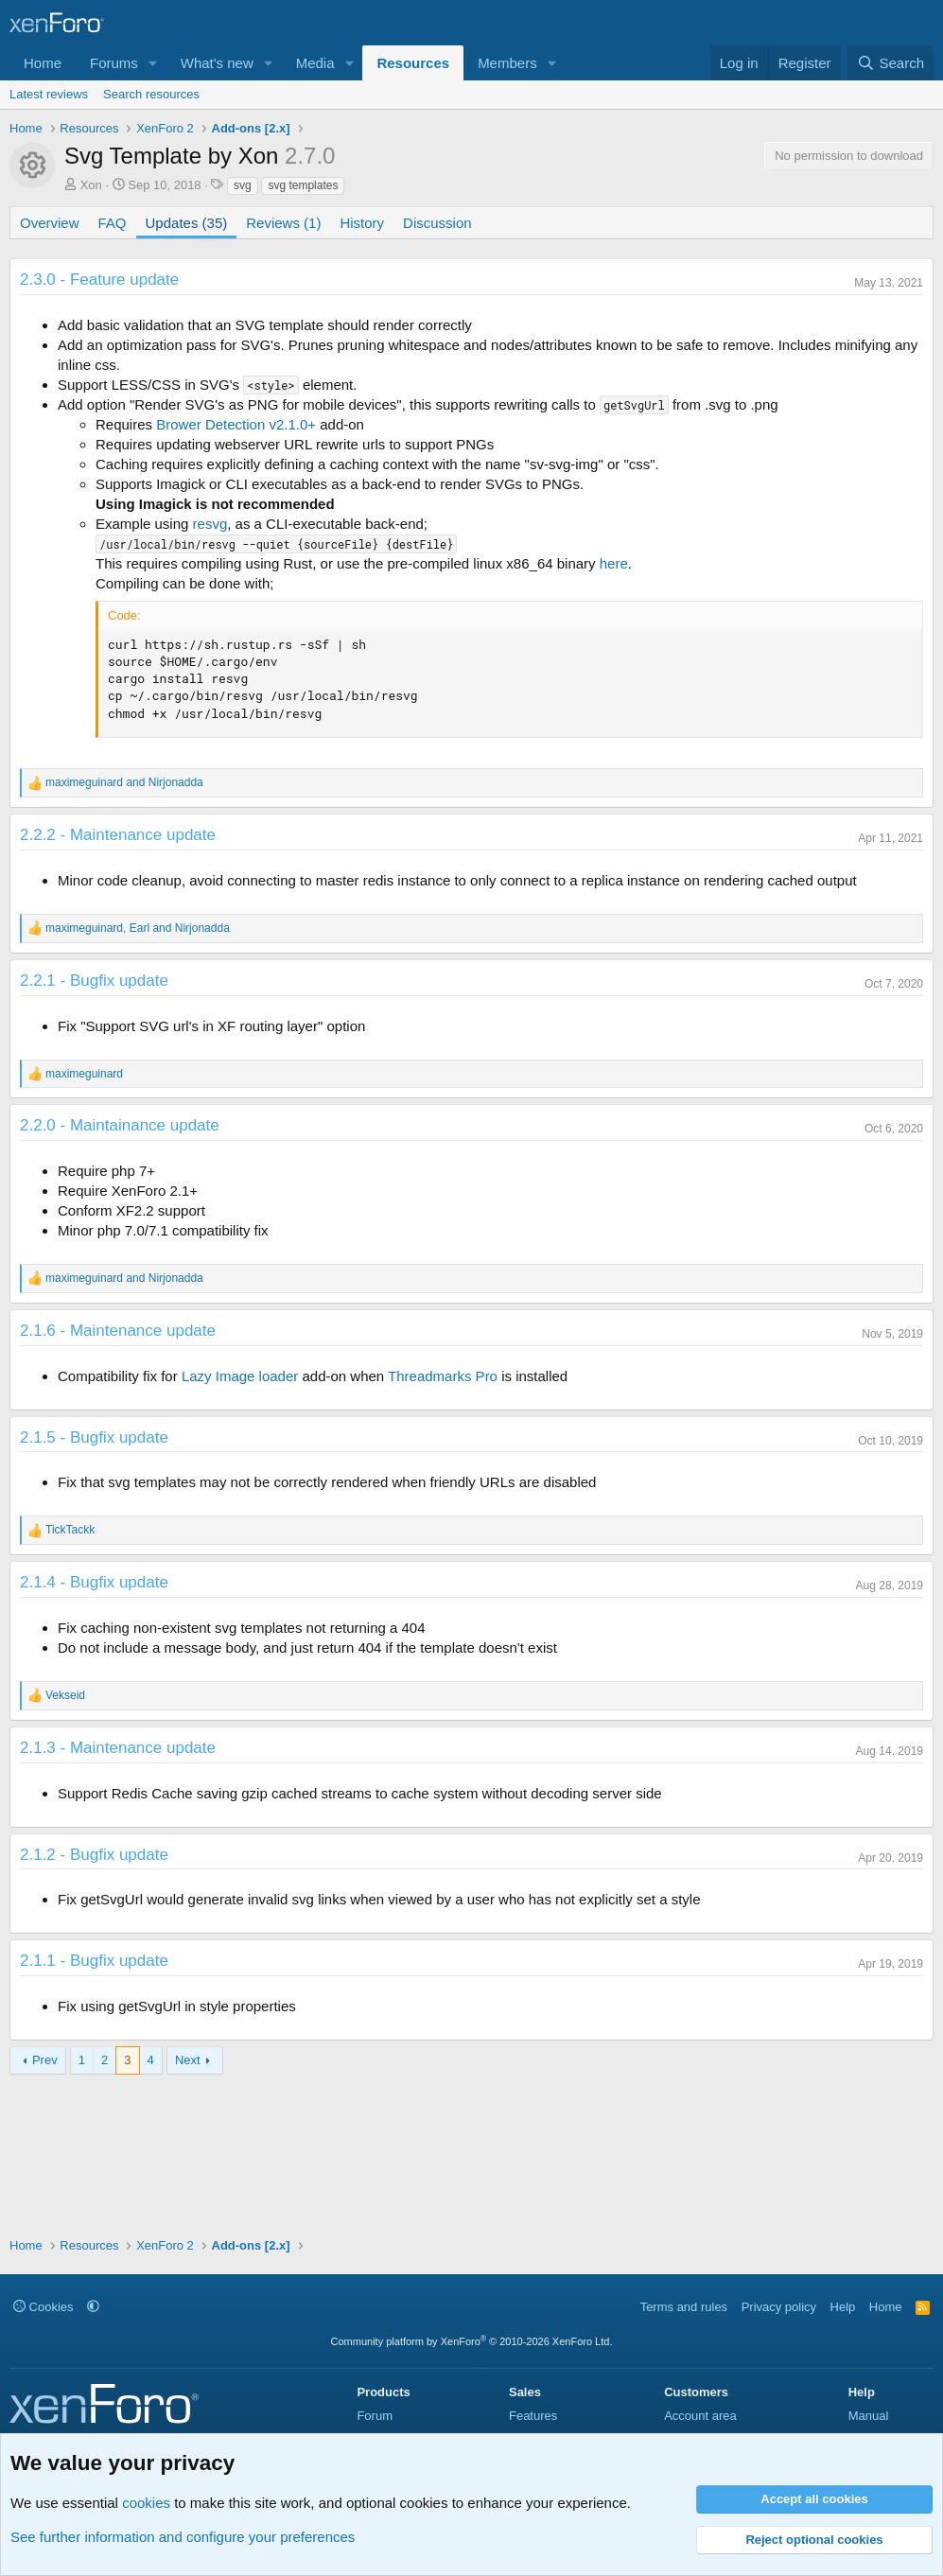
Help (843, 2307)
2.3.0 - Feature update (99, 280)
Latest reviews (48, 94)
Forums (114, 63)
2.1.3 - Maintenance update (118, 1748)
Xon (91, 185)
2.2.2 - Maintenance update (118, 835)
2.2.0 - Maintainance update (119, 1125)
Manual (868, 2416)
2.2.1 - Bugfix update (94, 981)
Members (507, 63)
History (362, 223)
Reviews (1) (283, 223)
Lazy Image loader (240, 1376)
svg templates (303, 185)
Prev (45, 2060)
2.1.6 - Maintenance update (118, 1331)
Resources (412, 63)
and (124, 782)
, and (137, 928)
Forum (375, 2416)
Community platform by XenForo (472, 2341)
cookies (146, 2503)
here (614, 563)
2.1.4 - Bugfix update (94, 1582)
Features (533, 2416)
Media (315, 63)
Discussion (437, 223)
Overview (49, 223)
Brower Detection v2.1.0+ (236, 424)
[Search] (890, 62)
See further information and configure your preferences (182, 2537)
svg (243, 185)
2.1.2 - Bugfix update (94, 1855)
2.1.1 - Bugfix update (94, 1961)
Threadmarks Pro (443, 1376)
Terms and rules (683, 2307)
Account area (700, 2416)
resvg (210, 524)
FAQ (112, 223)
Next (188, 2060)
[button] (153, 62)
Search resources (151, 94)
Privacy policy (779, 2307)
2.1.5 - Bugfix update (94, 1437)
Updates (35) (187, 223)
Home (42, 63)
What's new (217, 63)
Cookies (43, 2307)
